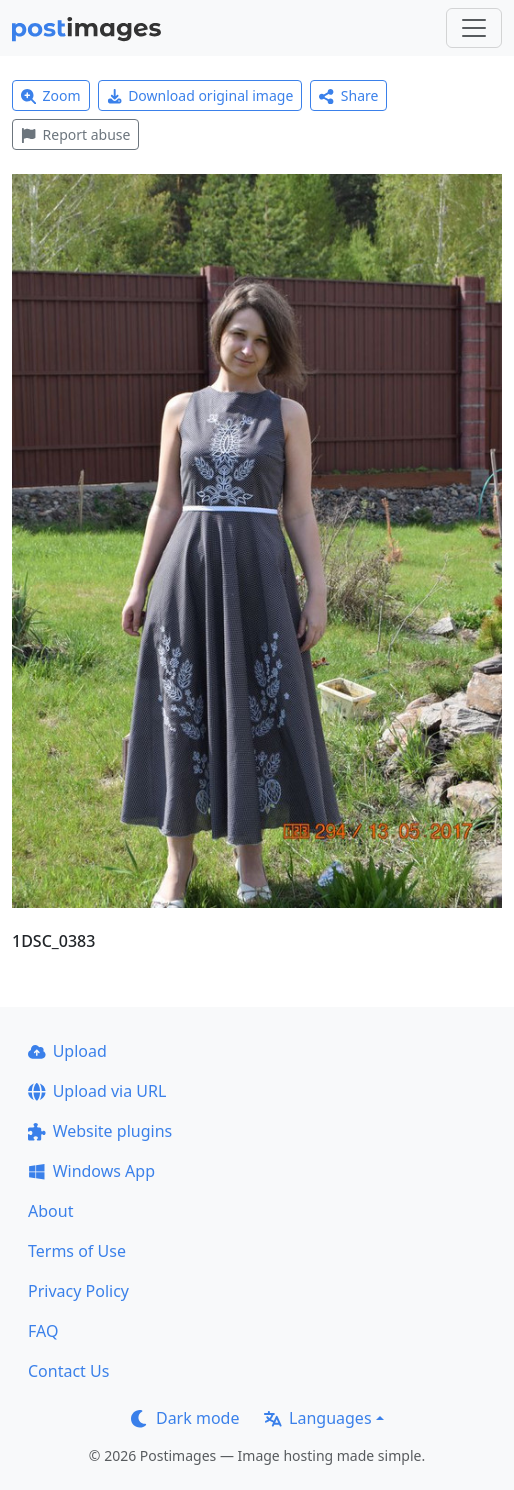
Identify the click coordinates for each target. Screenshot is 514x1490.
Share (348, 95)
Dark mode (185, 1418)
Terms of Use (77, 1251)
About (50, 1211)
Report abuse (75, 134)
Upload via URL (97, 1091)
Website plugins (100, 1131)
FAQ (43, 1331)
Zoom (51, 95)
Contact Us (68, 1371)
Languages (317, 1418)
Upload (67, 1051)
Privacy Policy (78, 1291)
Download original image (200, 95)
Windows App (91, 1171)
